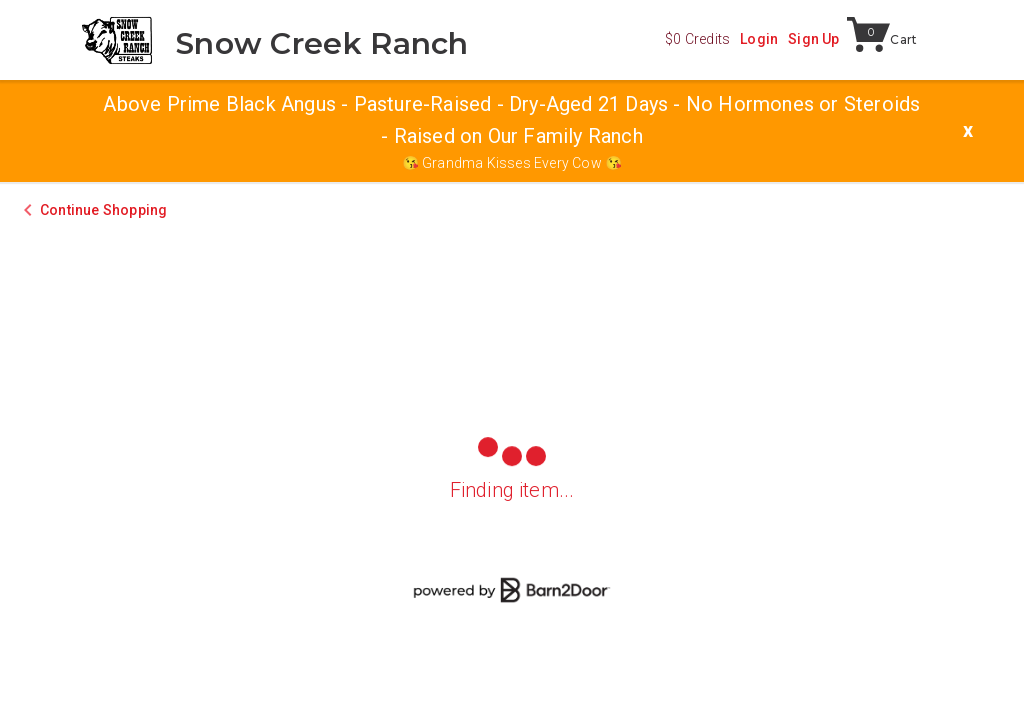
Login (759, 39)
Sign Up (813, 39)
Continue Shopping (103, 210)
